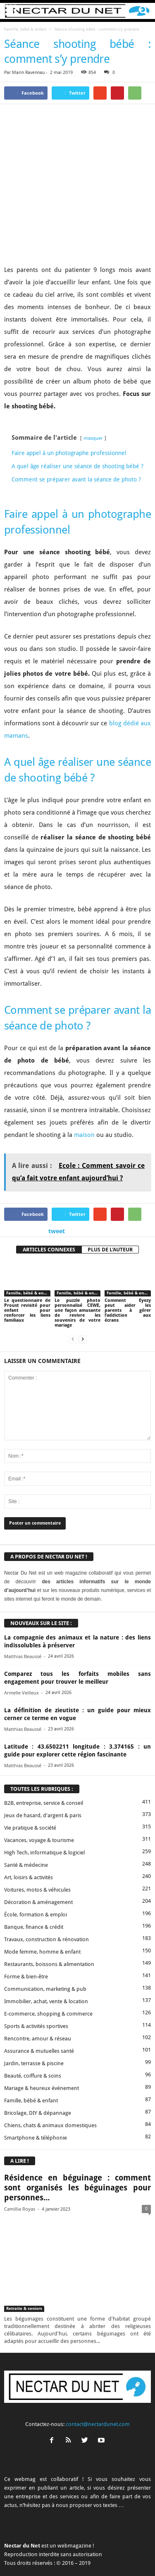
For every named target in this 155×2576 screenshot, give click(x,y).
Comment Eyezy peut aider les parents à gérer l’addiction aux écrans (128, 1246)
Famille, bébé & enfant (25, 29)
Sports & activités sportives (36, 1962)
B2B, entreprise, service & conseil (43, 1738)
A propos (19, 2544)
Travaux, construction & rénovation (46, 1875)
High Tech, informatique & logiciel (44, 1788)
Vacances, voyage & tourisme (39, 1776)
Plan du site (91, 2554)
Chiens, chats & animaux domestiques (50, 2061)
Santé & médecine (26, 1800)
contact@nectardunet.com (98, 2360)
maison (84, 1071)
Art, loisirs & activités (28, 1813)
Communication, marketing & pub (45, 1924)
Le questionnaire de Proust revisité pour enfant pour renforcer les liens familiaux (27, 1246)
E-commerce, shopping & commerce (48, 1949)
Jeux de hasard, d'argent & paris (42, 1751)
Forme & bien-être (26, 1912)
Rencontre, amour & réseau (37, 1974)
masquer (93, 374)
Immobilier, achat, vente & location (46, 1937)
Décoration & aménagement (38, 1838)
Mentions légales (127, 2544)
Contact (45, 2544)
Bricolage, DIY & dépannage (37, 2048)
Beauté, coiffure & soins (32, 2011)
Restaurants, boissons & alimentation (49, 1900)
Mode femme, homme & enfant (42, 1887)
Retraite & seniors (24, 2244)
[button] (142, 11)
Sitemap (60, 2554)
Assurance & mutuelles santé (39, 1986)
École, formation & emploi (35, 1850)
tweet (56, 1167)
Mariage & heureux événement (41, 2024)
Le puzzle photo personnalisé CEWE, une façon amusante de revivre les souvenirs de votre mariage (78, 1249)
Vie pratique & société (30, 1763)
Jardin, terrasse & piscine (34, 1999)
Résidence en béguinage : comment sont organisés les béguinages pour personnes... (77, 2123)
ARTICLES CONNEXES (49, 1185)
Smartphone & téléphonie (35, 2073)
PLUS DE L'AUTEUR (110, 1185)
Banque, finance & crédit (33, 1862)
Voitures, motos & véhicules (37, 1825)
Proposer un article (82, 2544)
